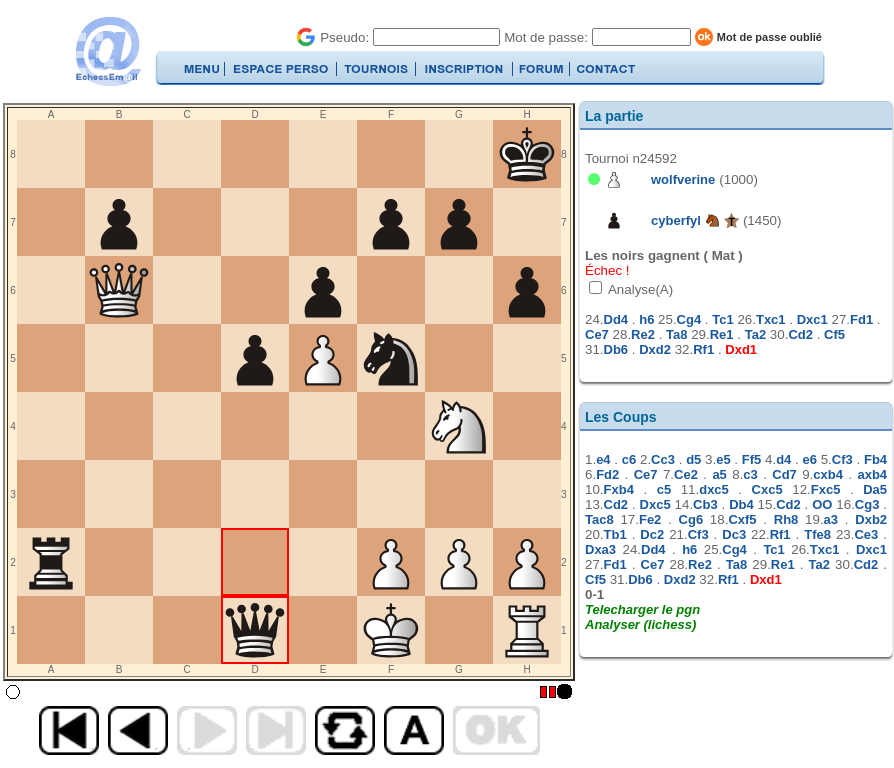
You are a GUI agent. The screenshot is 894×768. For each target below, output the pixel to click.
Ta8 (676, 334)
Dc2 (652, 534)
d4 (783, 459)
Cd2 (800, 334)
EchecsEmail (107, 51)
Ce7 (597, 334)
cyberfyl (676, 220)
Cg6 (691, 519)
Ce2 (686, 474)
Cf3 (842, 459)
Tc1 (722, 319)
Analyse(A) (639, 289)
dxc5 (714, 489)
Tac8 (599, 519)
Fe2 (650, 519)
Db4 (741, 504)
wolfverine (683, 179)
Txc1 (771, 319)
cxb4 (828, 474)
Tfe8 (817, 534)
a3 (831, 519)
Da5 (875, 489)
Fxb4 (619, 489)
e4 (603, 459)
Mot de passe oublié (769, 37)
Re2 (643, 334)
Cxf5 (742, 519)
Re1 (722, 334)
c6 (629, 459)
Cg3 (867, 504)
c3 (750, 474)
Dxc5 (655, 504)
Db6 (616, 349)
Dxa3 (600, 549)
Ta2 (755, 334)
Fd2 (607, 474)
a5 (719, 474)
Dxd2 (655, 349)
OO (822, 504)
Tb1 (615, 534)
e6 (810, 459)
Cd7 (784, 474)
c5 (664, 489)
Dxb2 (871, 519)
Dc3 (734, 534)
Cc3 (663, 459)
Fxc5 (826, 489)
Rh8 (786, 519)
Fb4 (875, 459)
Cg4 (689, 319)
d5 (693, 459)
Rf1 (703, 349)
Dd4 (616, 319)
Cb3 (705, 504)
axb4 (872, 474)
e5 (723, 459)
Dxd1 (741, 349)
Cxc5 (767, 489)
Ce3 (866, 534)
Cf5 (834, 334)
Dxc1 (812, 319)
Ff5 (752, 459)
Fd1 (861, 319)
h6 (646, 319)
